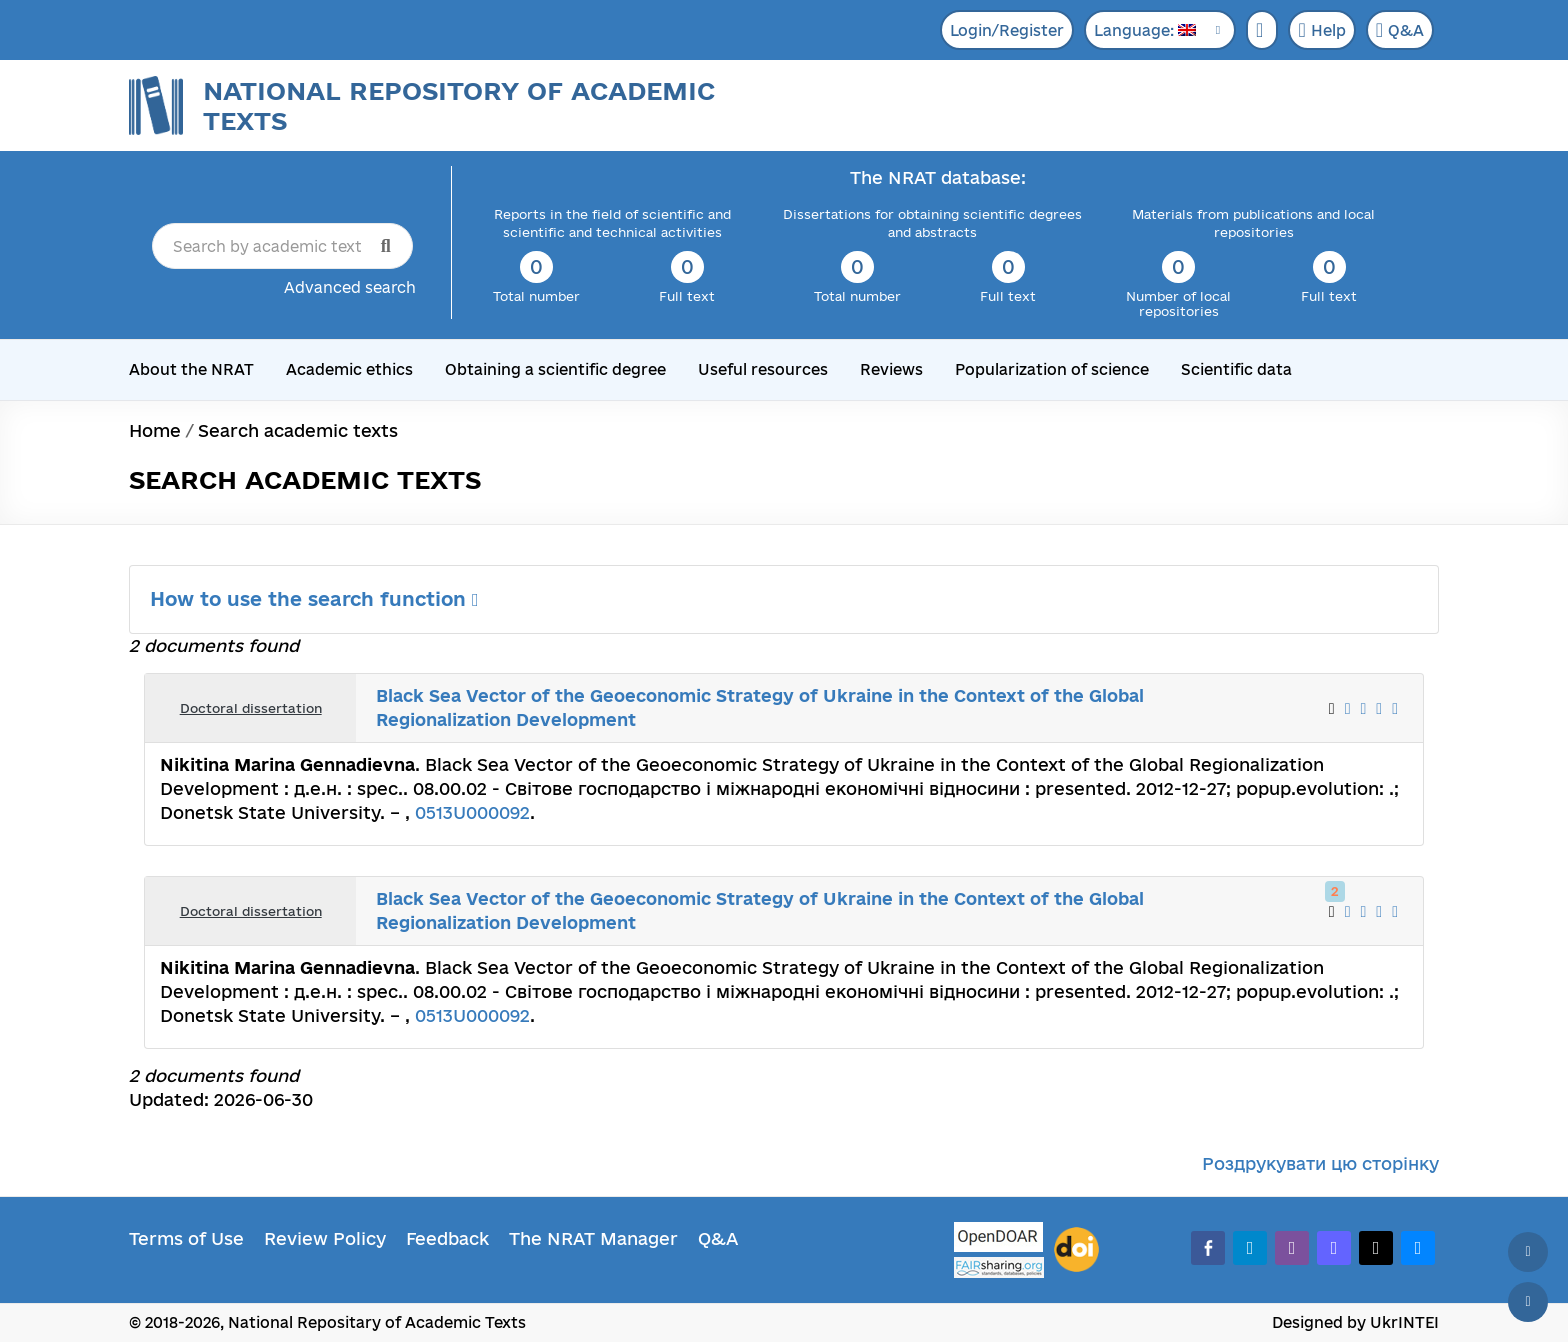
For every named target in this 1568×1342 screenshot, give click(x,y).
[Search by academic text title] (282, 246)
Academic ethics (349, 369)
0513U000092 (472, 812)
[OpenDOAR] (999, 1239)
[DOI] (1076, 1250)
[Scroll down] (1528, 1302)
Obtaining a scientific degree (555, 369)
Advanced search (350, 287)
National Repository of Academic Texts (459, 105)
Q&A (1400, 30)
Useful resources (763, 369)
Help (1321, 30)
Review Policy (325, 1238)
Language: (1145, 30)
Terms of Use (186, 1238)
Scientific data (1236, 369)
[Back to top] (1528, 1252)
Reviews (891, 369)
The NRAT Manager (593, 1238)
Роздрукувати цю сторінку (1320, 1163)
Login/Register (1007, 30)
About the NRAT (191, 369)
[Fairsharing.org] (999, 1267)
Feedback (447, 1238)
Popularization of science (1052, 369)
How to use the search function (314, 599)
